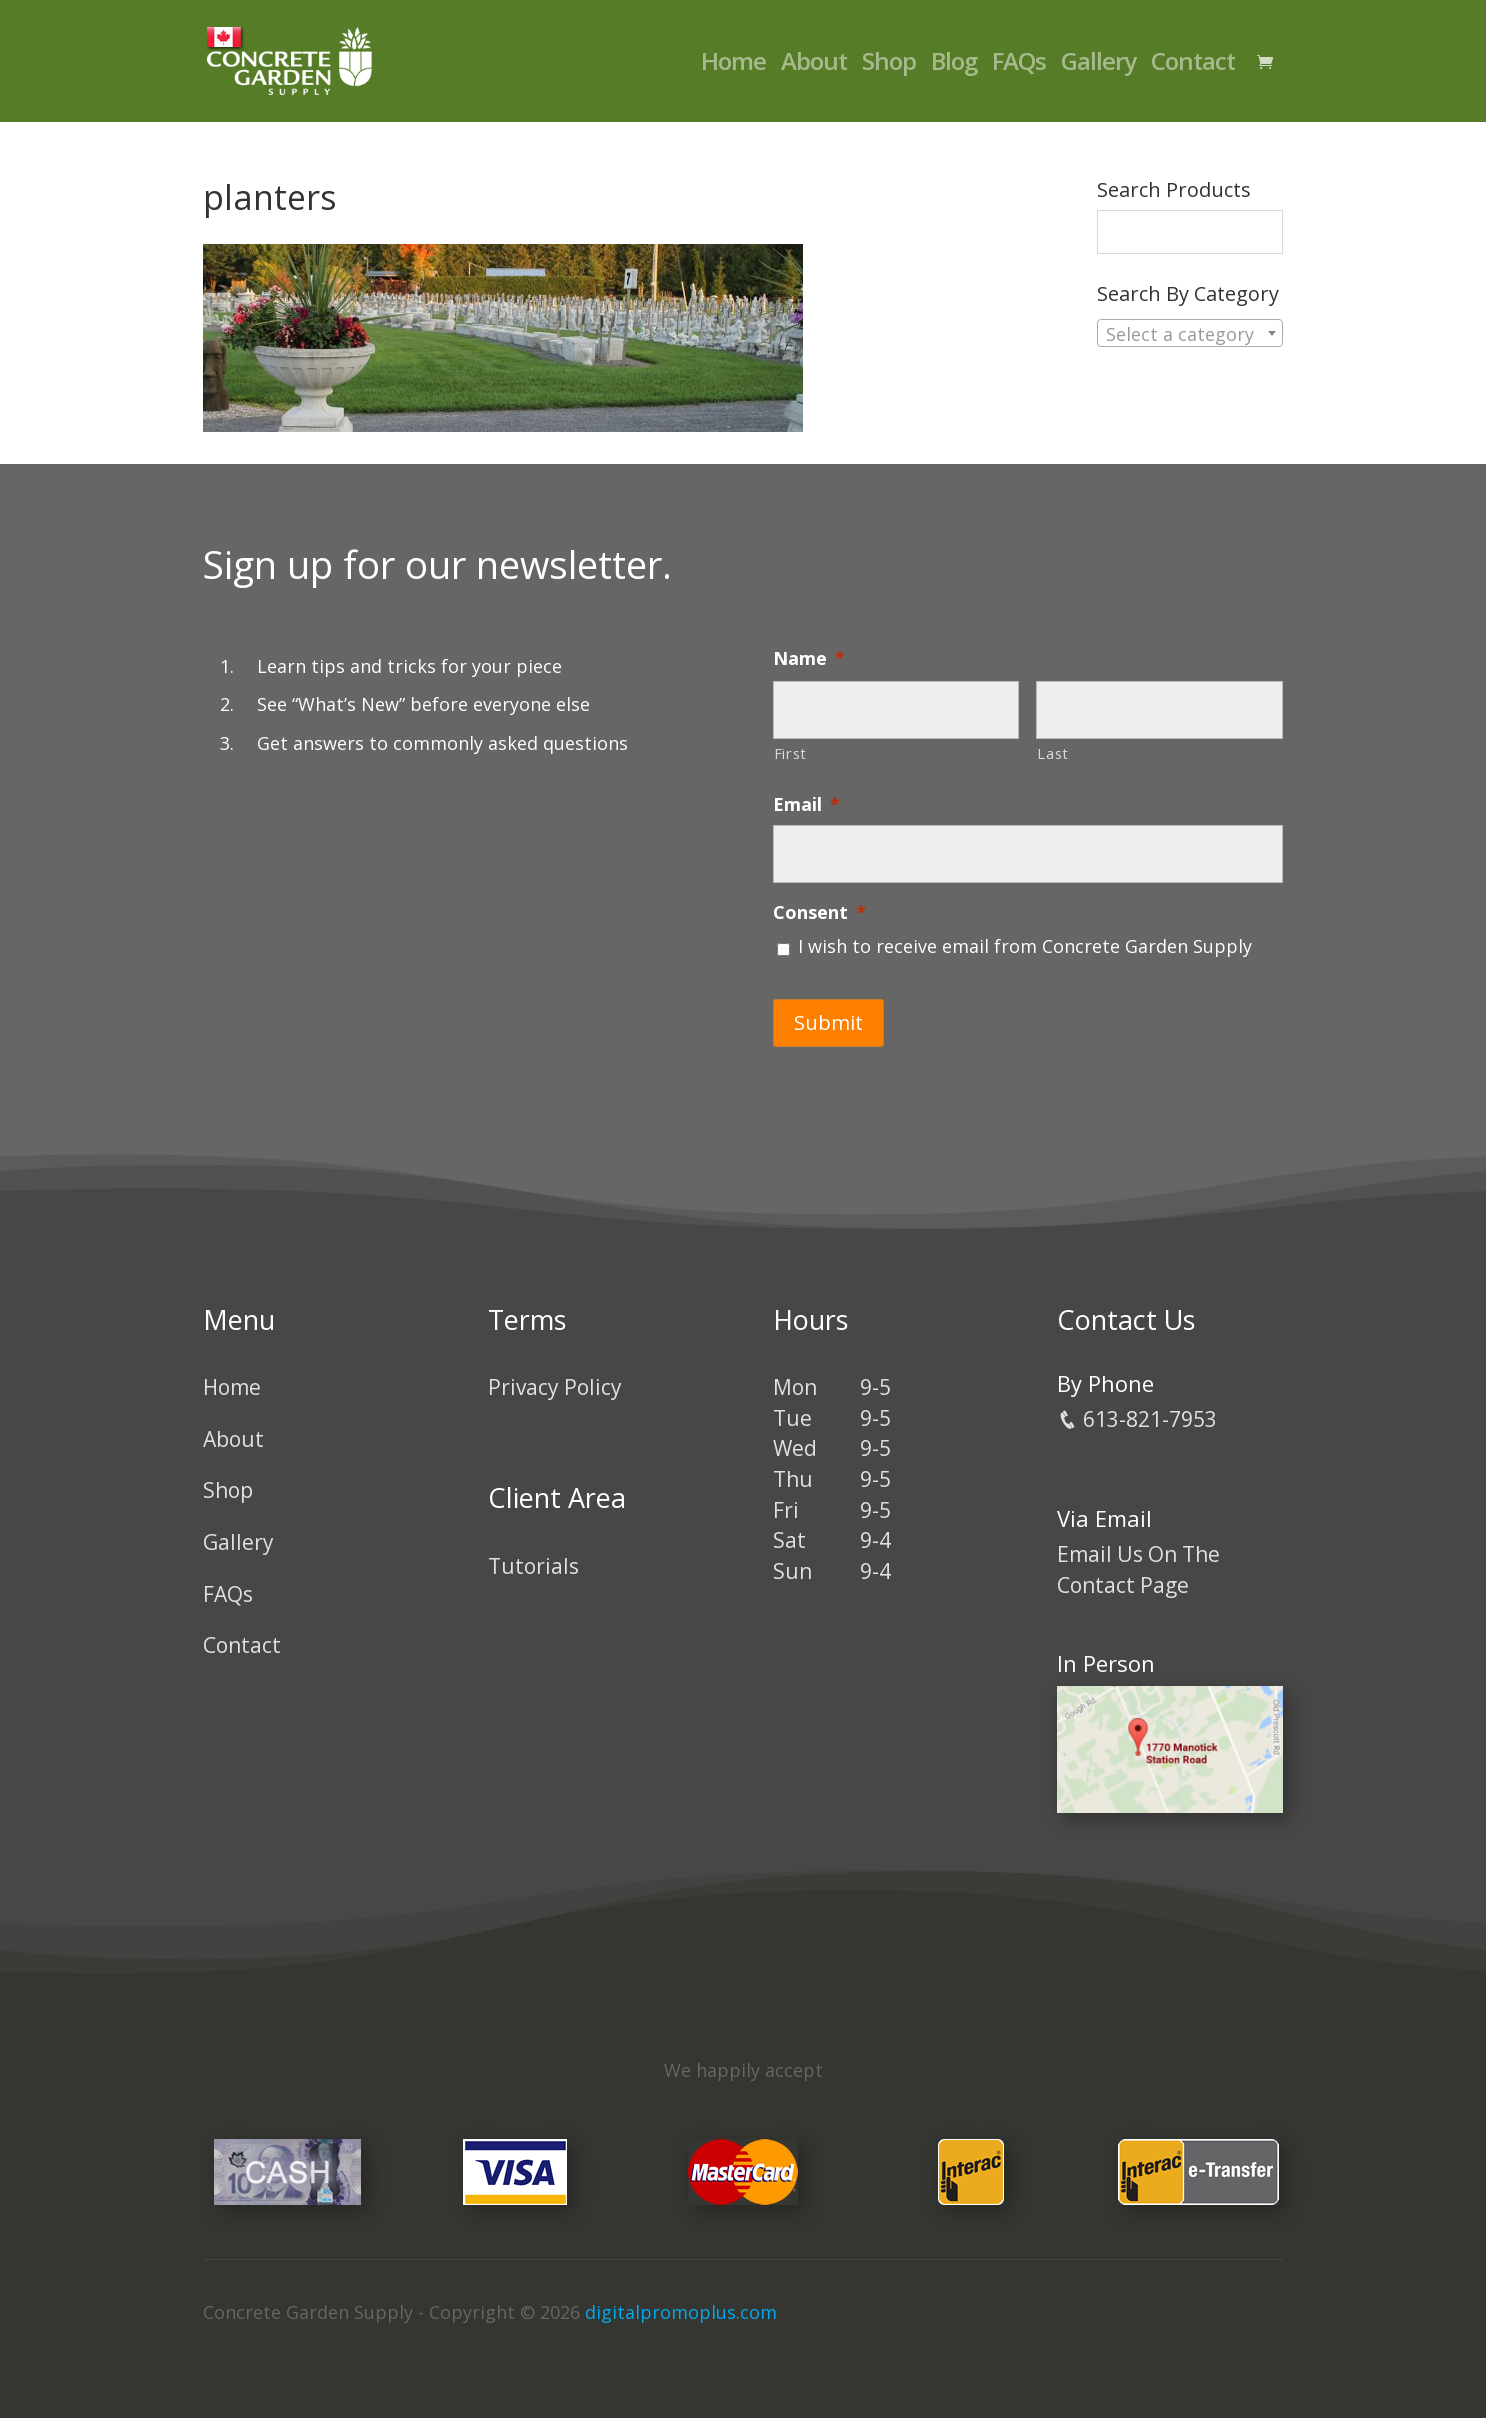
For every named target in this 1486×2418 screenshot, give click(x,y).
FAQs (1019, 65)
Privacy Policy (555, 1387)
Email (806, 804)
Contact (1193, 65)
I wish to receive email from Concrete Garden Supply (1025, 946)
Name (809, 658)
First (790, 753)
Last (1053, 753)
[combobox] (1190, 333)
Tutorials (533, 1566)
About (814, 65)
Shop (889, 65)
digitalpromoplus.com (681, 2312)
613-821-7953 (1137, 1419)
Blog (954, 65)
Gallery (1098, 65)
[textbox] (1190, 334)
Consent (819, 912)
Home (733, 65)
